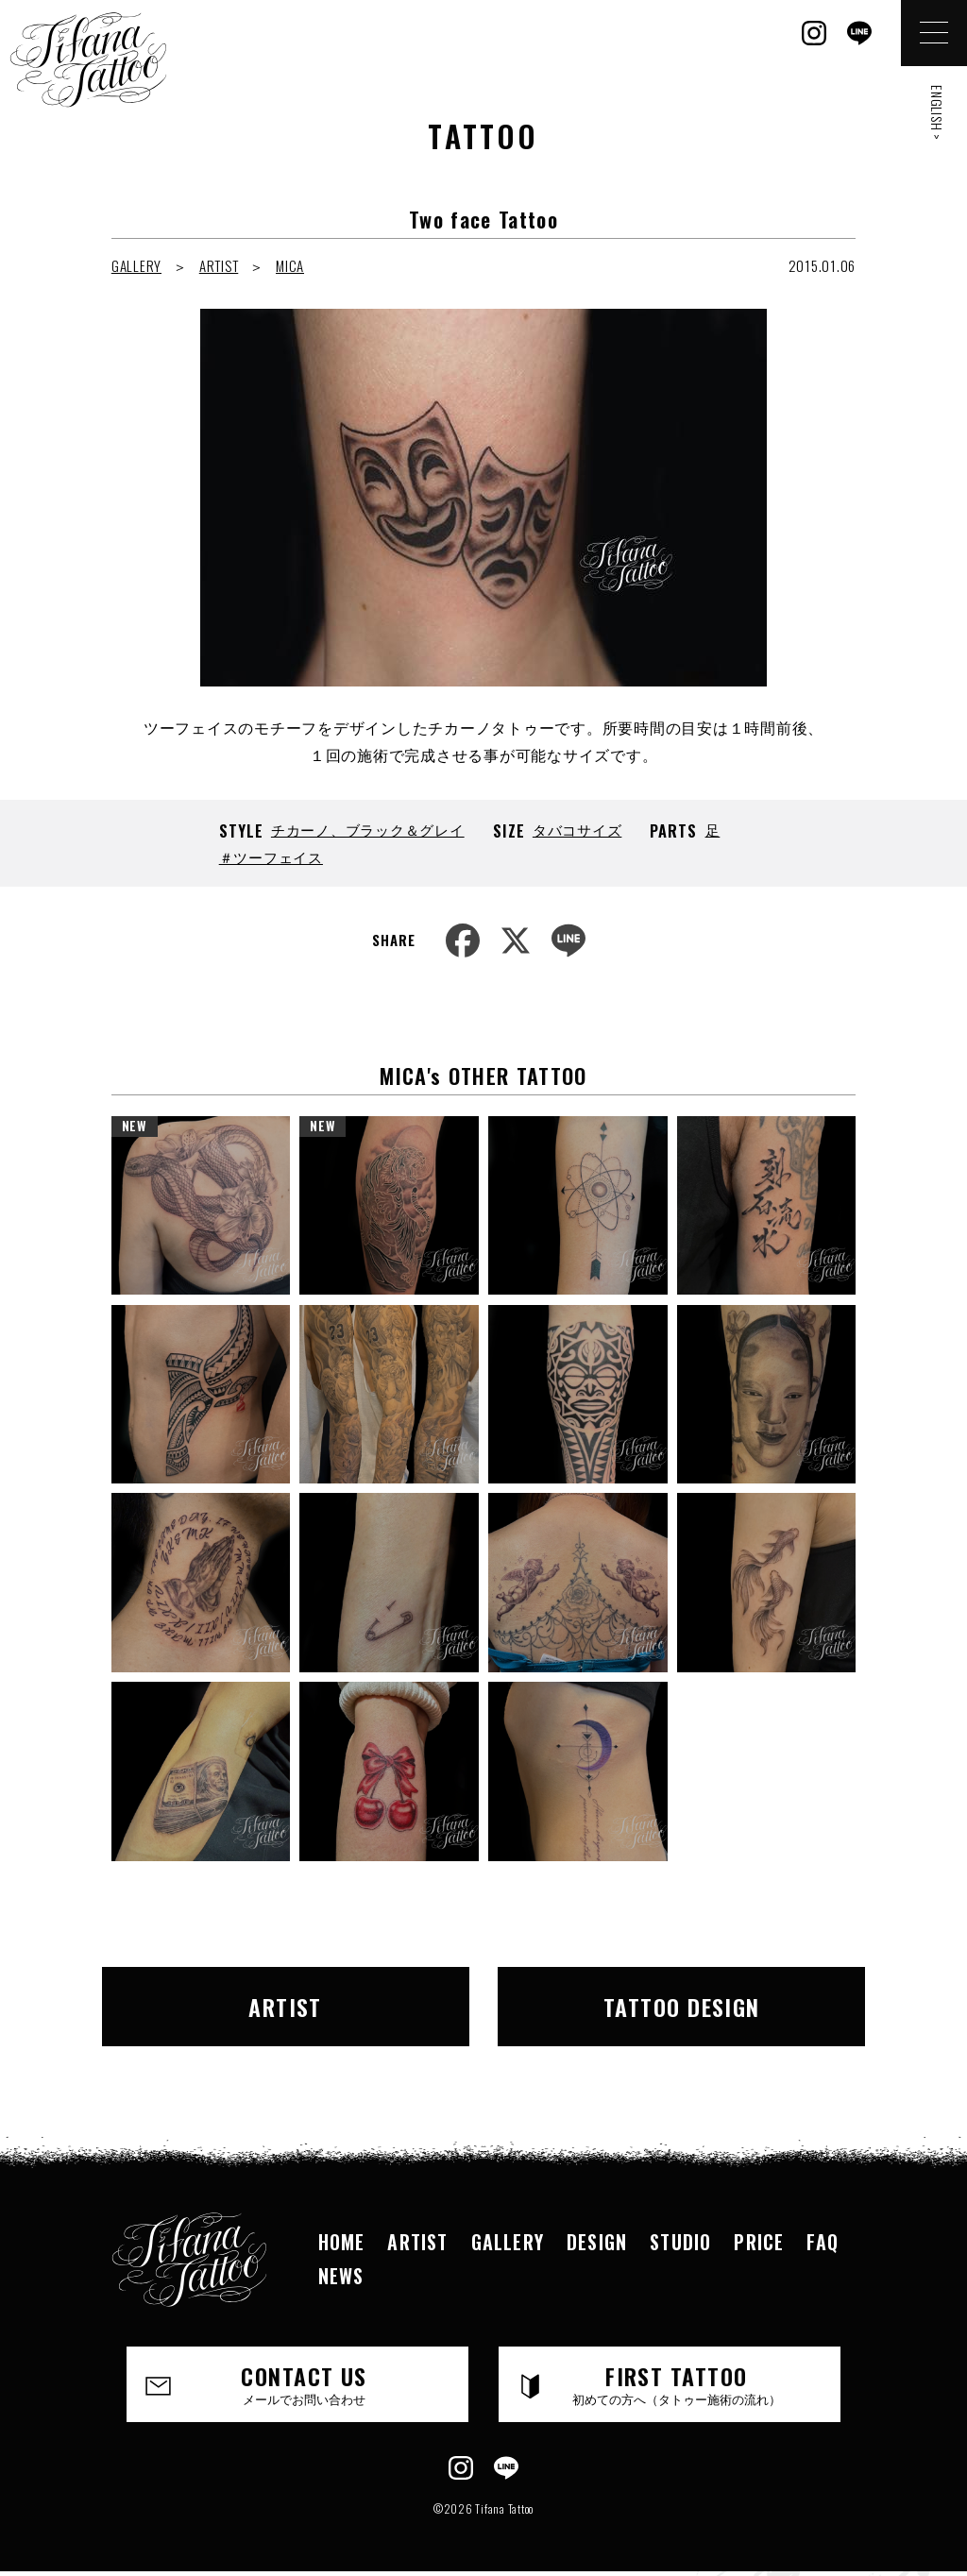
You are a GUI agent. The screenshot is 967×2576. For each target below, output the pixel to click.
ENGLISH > (937, 113)
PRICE (759, 2242)
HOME (341, 2242)
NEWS (341, 2276)
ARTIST (219, 265)
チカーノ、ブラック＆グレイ (368, 829)
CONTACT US (304, 2383)
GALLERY (136, 265)
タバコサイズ (577, 829)
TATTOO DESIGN (681, 2007)
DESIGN (597, 2242)
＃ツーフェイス (271, 856)
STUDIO (680, 2242)
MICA (290, 265)
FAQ (822, 2242)
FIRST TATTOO (676, 2383)
